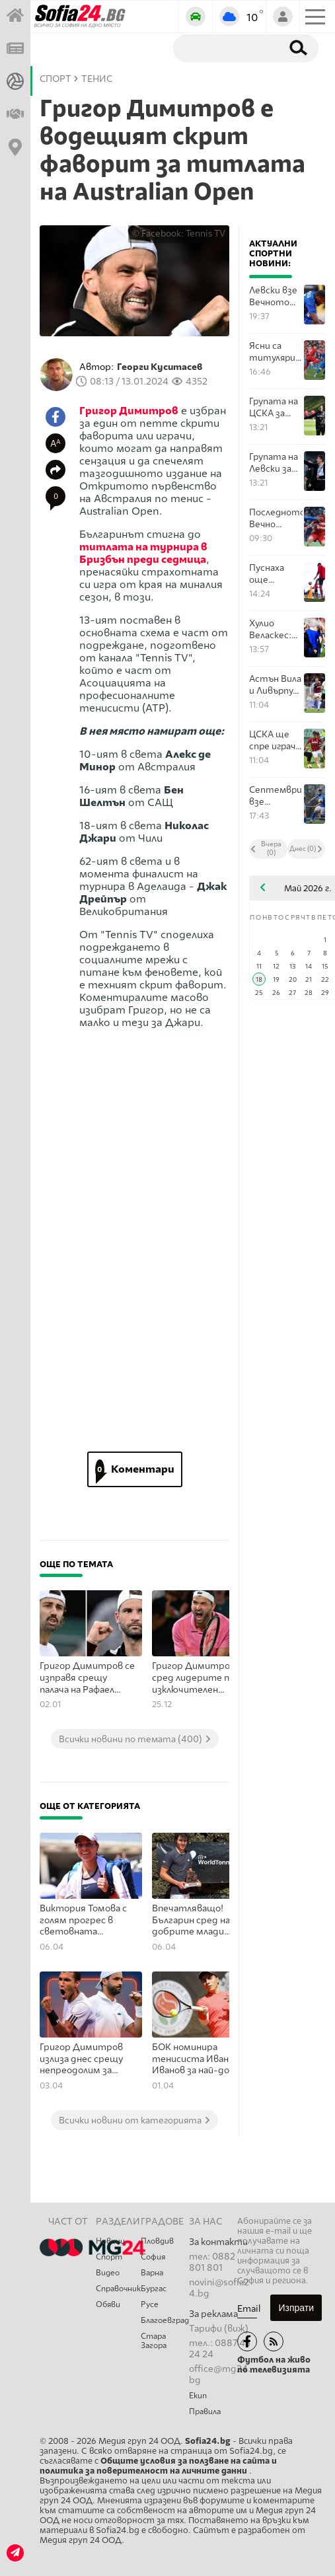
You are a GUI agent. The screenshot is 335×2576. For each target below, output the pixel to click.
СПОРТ (55, 79)
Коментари (134, 1469)
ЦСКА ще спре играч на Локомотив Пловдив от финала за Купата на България (275, 740)
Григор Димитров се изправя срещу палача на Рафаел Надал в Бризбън (87, 1678)
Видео (108, 2272)
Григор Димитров (128, 410)
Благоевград (165, 2320)
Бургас (154, 2288)
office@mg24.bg (219, 2374)
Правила (205, 2411)
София (153, 2257)
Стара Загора (154, 2341)
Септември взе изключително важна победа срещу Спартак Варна (275, 795)
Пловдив (157, 2241)
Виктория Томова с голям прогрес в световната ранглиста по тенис (85, 1920)
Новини (110, 2241)
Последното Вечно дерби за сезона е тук (275, 518)
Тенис (96, 79)
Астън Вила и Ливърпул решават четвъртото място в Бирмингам (275, 684)
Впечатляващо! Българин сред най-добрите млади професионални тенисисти (196, 1920)
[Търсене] (225, 47)
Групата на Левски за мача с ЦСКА (273, 462)
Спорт (109, 2257)
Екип (198, 2395)
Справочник (118, 2288)
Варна (152, 2272)
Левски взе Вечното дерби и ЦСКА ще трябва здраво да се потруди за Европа (275, 296)
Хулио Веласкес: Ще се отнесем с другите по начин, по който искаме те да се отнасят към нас (274, 629)
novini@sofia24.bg (219, 2288)
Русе (150, 2304)
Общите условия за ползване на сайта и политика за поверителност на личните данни (158, 2466)
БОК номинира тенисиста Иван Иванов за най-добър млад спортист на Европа (199, 2059)
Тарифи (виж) (218, 2328)
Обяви (108, 2304)
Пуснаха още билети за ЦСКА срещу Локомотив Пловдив (275, 573)
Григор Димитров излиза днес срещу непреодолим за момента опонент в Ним (86, 2059)
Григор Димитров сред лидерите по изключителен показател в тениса (197, 1678)
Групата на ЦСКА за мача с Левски (273, 407)
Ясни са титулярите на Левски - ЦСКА (275, 351)
